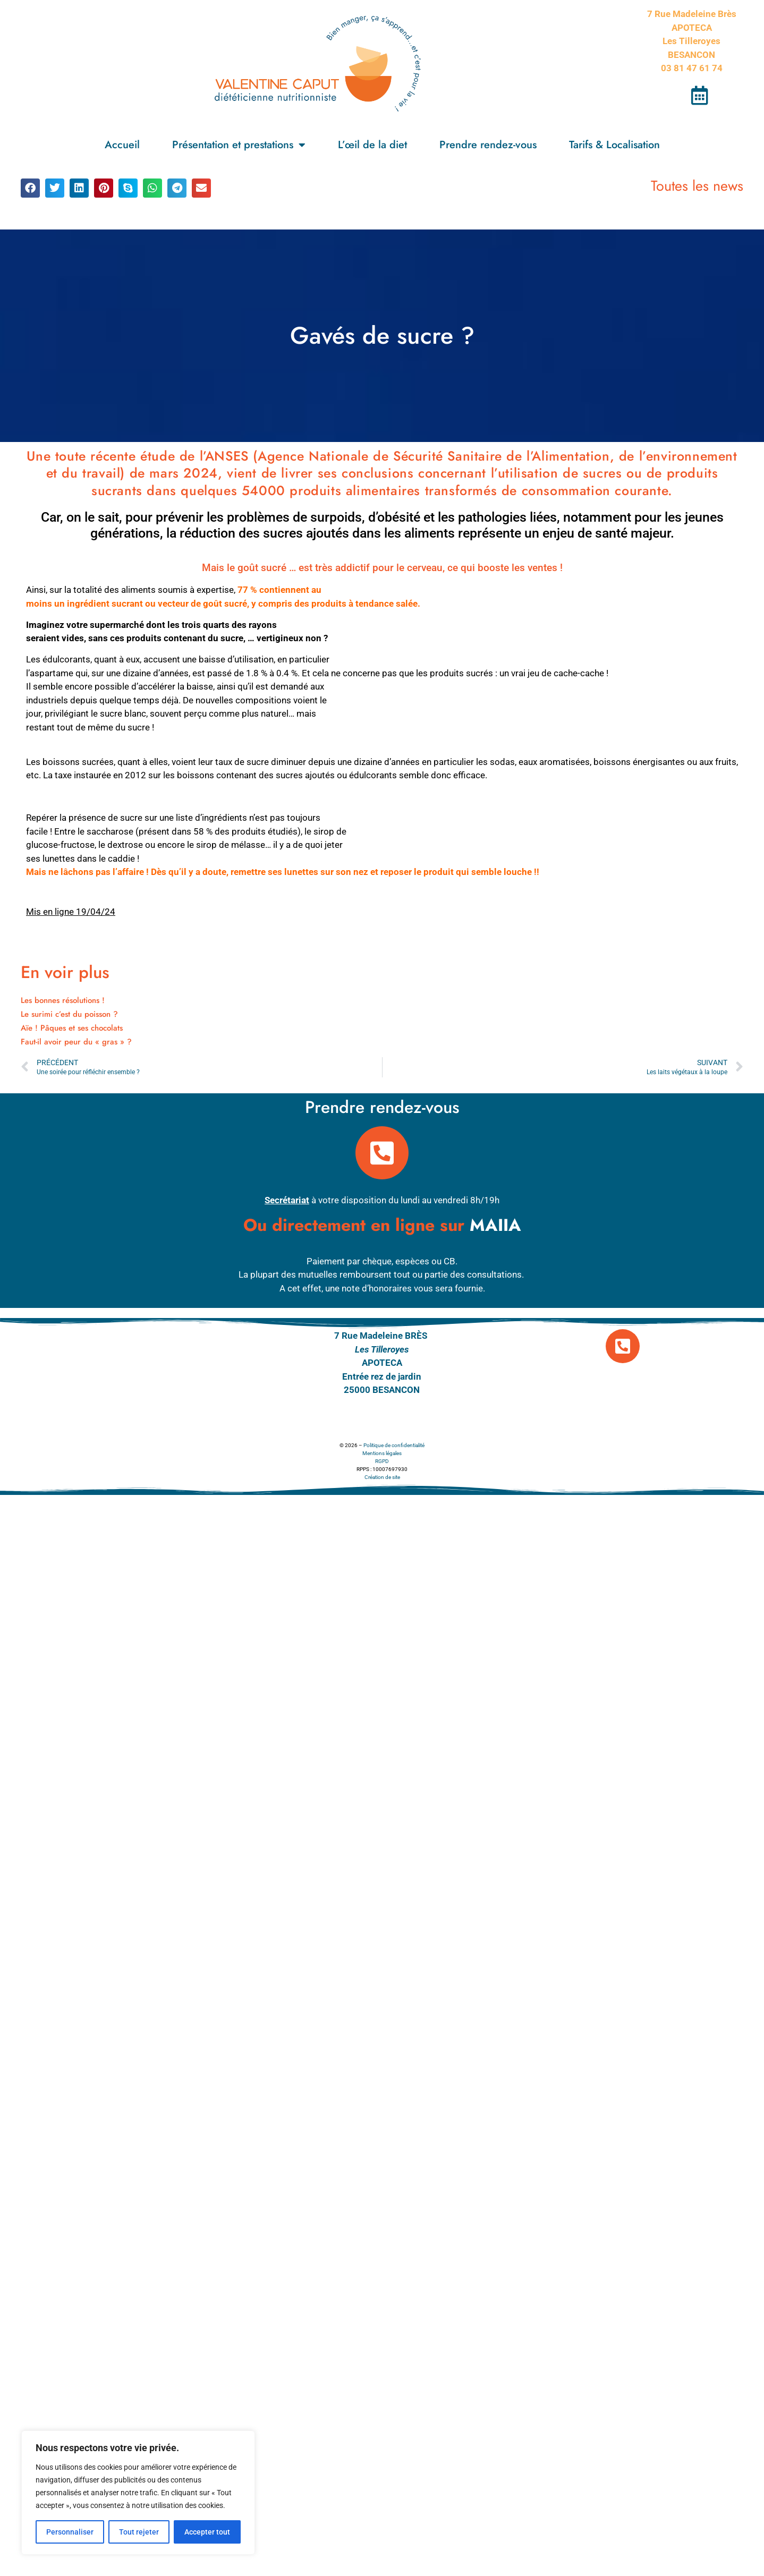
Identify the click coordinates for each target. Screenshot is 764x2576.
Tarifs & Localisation (614, 144)
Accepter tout (207, 2532)
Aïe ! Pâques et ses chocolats (72, 1028)
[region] (138, 2492)
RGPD (382, 1461)
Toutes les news (697, 185)
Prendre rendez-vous (488, 144)
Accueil (122, 144)
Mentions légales (382, 1453)
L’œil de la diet (372, 144)
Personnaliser (70, 2532)
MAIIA (495, 1225)
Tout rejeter (139, 2532)
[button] (30, 188)
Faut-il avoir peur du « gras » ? (76, 1042)
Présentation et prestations (238, 145)
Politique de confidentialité (394, 1445)
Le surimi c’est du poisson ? (69, 1014)
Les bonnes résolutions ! (63, 1000)
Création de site (382, 1477)
